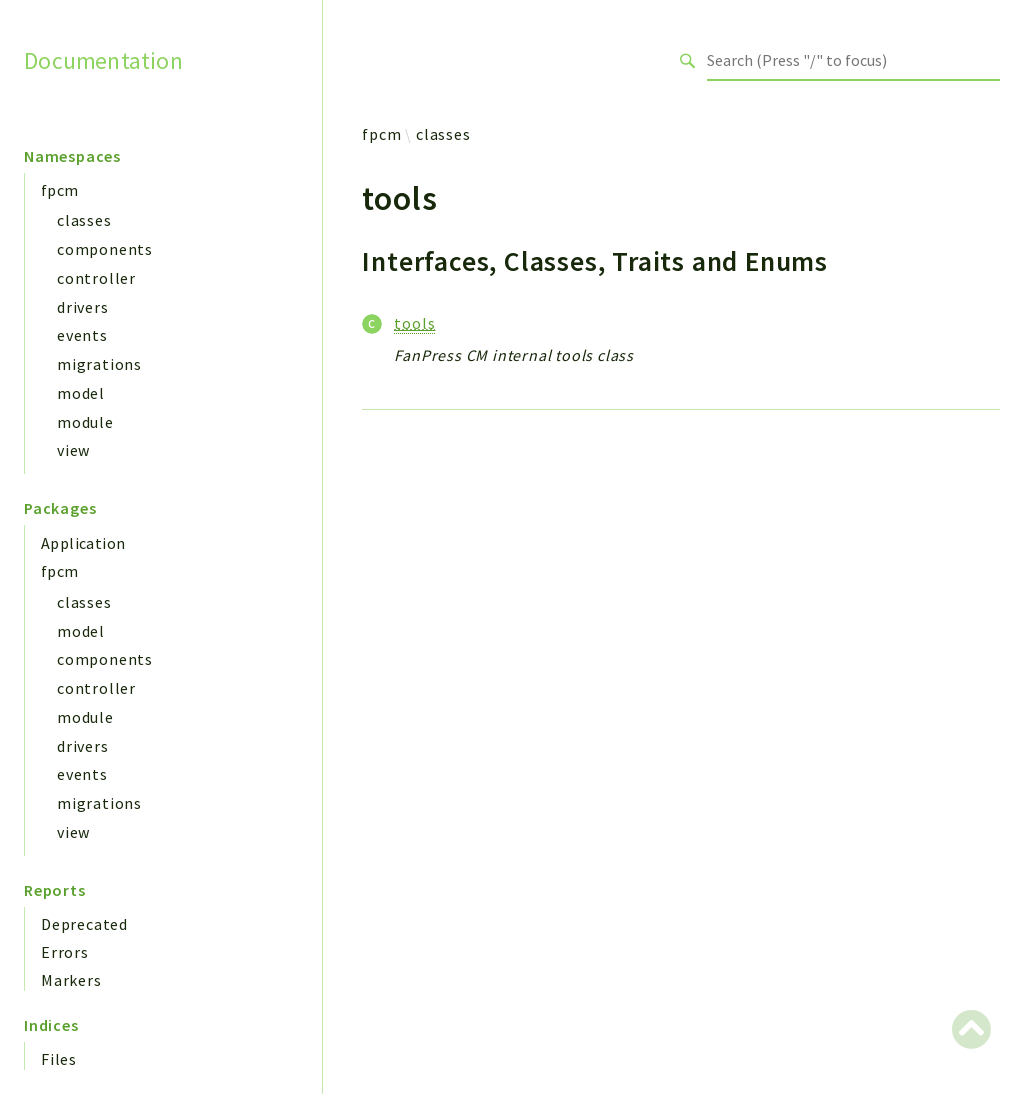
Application (83, 543)
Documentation (103, 60)
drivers (83, 307)
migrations (99, 364)
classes (84, 220)
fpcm (60, 190)
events (82, 335)
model (81, 393)
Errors (65, 952)
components (105, 249)
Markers (71, 980)
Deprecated (84, 924)
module (85, 422)
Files (59, 1059)
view (73, 450)
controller (96, 278)
